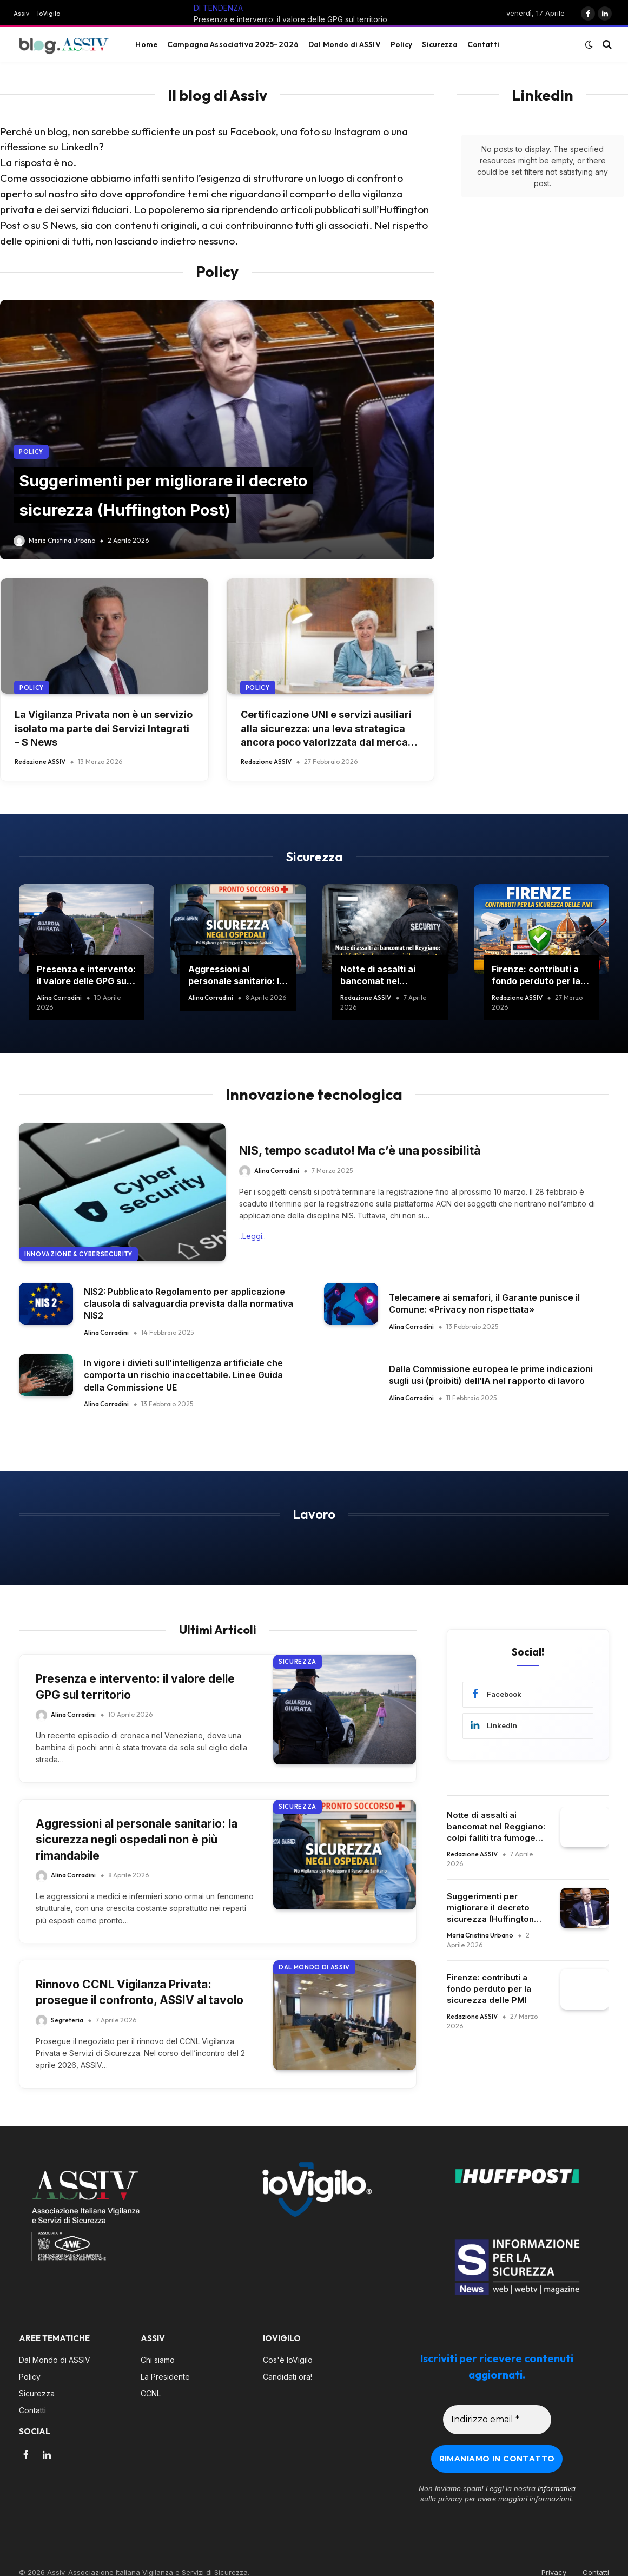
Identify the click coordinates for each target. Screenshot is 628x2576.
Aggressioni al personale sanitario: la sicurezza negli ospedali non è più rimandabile (236, 975)
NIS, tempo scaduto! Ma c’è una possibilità (360, 1150)
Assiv (21, 13)
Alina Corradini (59, 997)
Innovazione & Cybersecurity (78, 1254)
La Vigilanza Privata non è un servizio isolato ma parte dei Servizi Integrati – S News (104, 728)
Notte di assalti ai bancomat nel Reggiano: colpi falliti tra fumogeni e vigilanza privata (384, 975)
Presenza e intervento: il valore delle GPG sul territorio (290, 19)
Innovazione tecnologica (314, 1094)
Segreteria (67, 2020)
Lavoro (314, 1514)
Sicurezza (439, 44)
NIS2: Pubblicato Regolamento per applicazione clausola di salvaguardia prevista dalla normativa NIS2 (188, 1303)
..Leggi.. (252, 1236)
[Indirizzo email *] (497, 2396)
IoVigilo (48, 13)
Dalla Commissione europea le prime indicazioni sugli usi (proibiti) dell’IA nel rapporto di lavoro (491, 1374)
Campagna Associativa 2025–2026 (233, 44)
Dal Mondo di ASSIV (344, 44)
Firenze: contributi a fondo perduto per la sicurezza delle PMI (536, 975)
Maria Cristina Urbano (62, 540)
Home (146, 44)
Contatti (483, 44)
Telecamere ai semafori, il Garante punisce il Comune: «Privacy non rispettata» (484, 1303)
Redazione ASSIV (40, 761)
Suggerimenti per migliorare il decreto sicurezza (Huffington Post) (490, 1908)
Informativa (557, 2465)
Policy (402, 44)
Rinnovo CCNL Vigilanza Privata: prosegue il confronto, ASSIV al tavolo (139, 1992)
